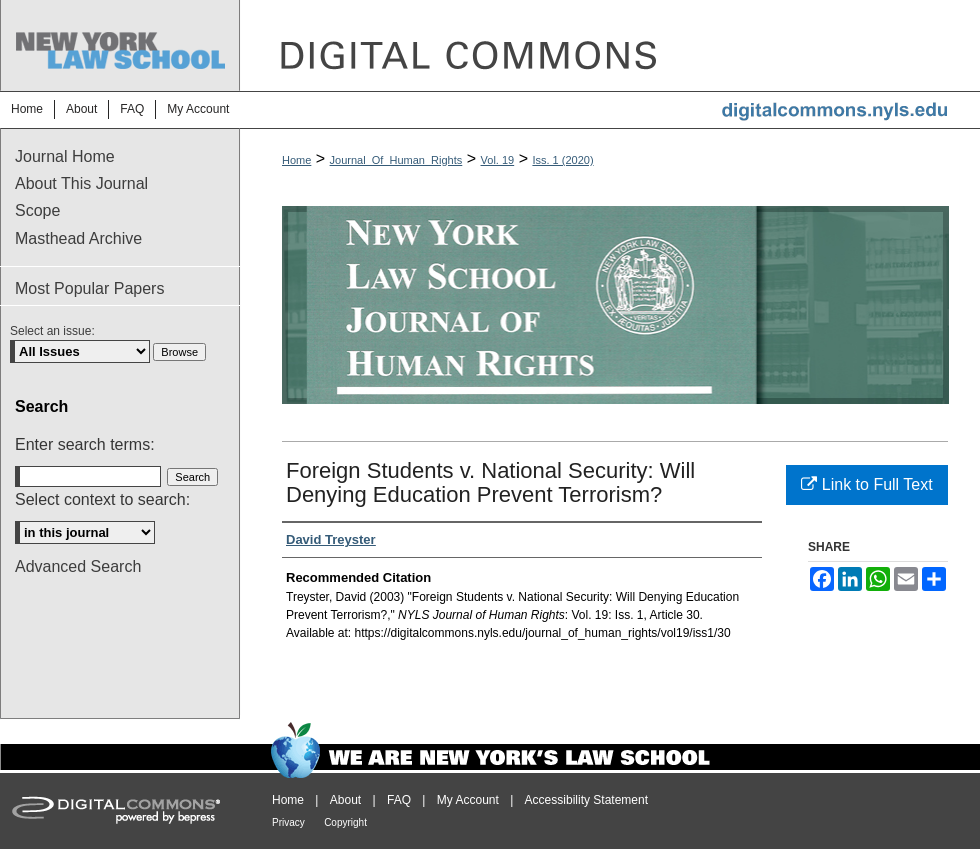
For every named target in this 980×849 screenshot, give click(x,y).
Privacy (288, 822)
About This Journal (81, 183)
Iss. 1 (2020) (562, 160)
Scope (37, 210)
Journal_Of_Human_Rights (396, 160)
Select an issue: (52, 331)
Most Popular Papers (89, 288)
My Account (468, 800)
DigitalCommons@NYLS (610, 45)
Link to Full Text (866, 484)
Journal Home (65, 156)
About (345, 800)
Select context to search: (102, 499)
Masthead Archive (78, 238)
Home (296, 160)
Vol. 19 (498, 160)
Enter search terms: (85, 444)
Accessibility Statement (586, 800)
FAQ (399, 800)
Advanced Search (78, 566)
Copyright (345, 822)
